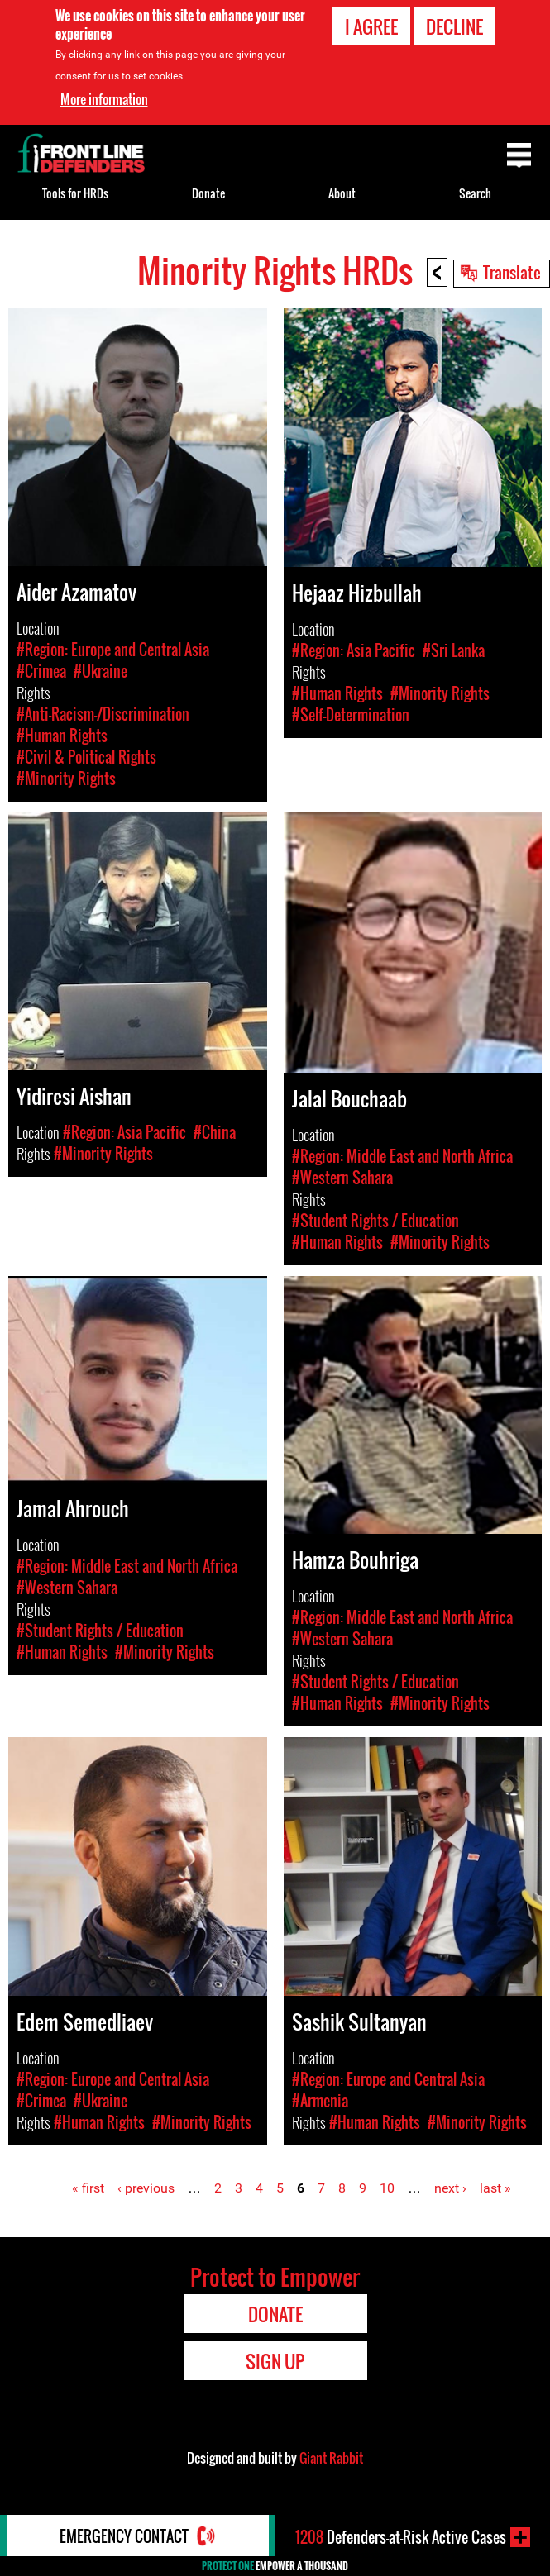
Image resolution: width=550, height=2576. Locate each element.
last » (495, 2188)
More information (104, 99)
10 (387, 2188)
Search (475, 193)
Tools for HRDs (75, 193)
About (342, 193)
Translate (512, 271)
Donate (208, 193)
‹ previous (146, 2188)
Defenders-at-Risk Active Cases (400, 2537)
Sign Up (275, 2361)
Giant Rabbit (331, 2458)
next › (450, 2188)
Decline (454, 26)
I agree (371, 26)
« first (88, 2188)
